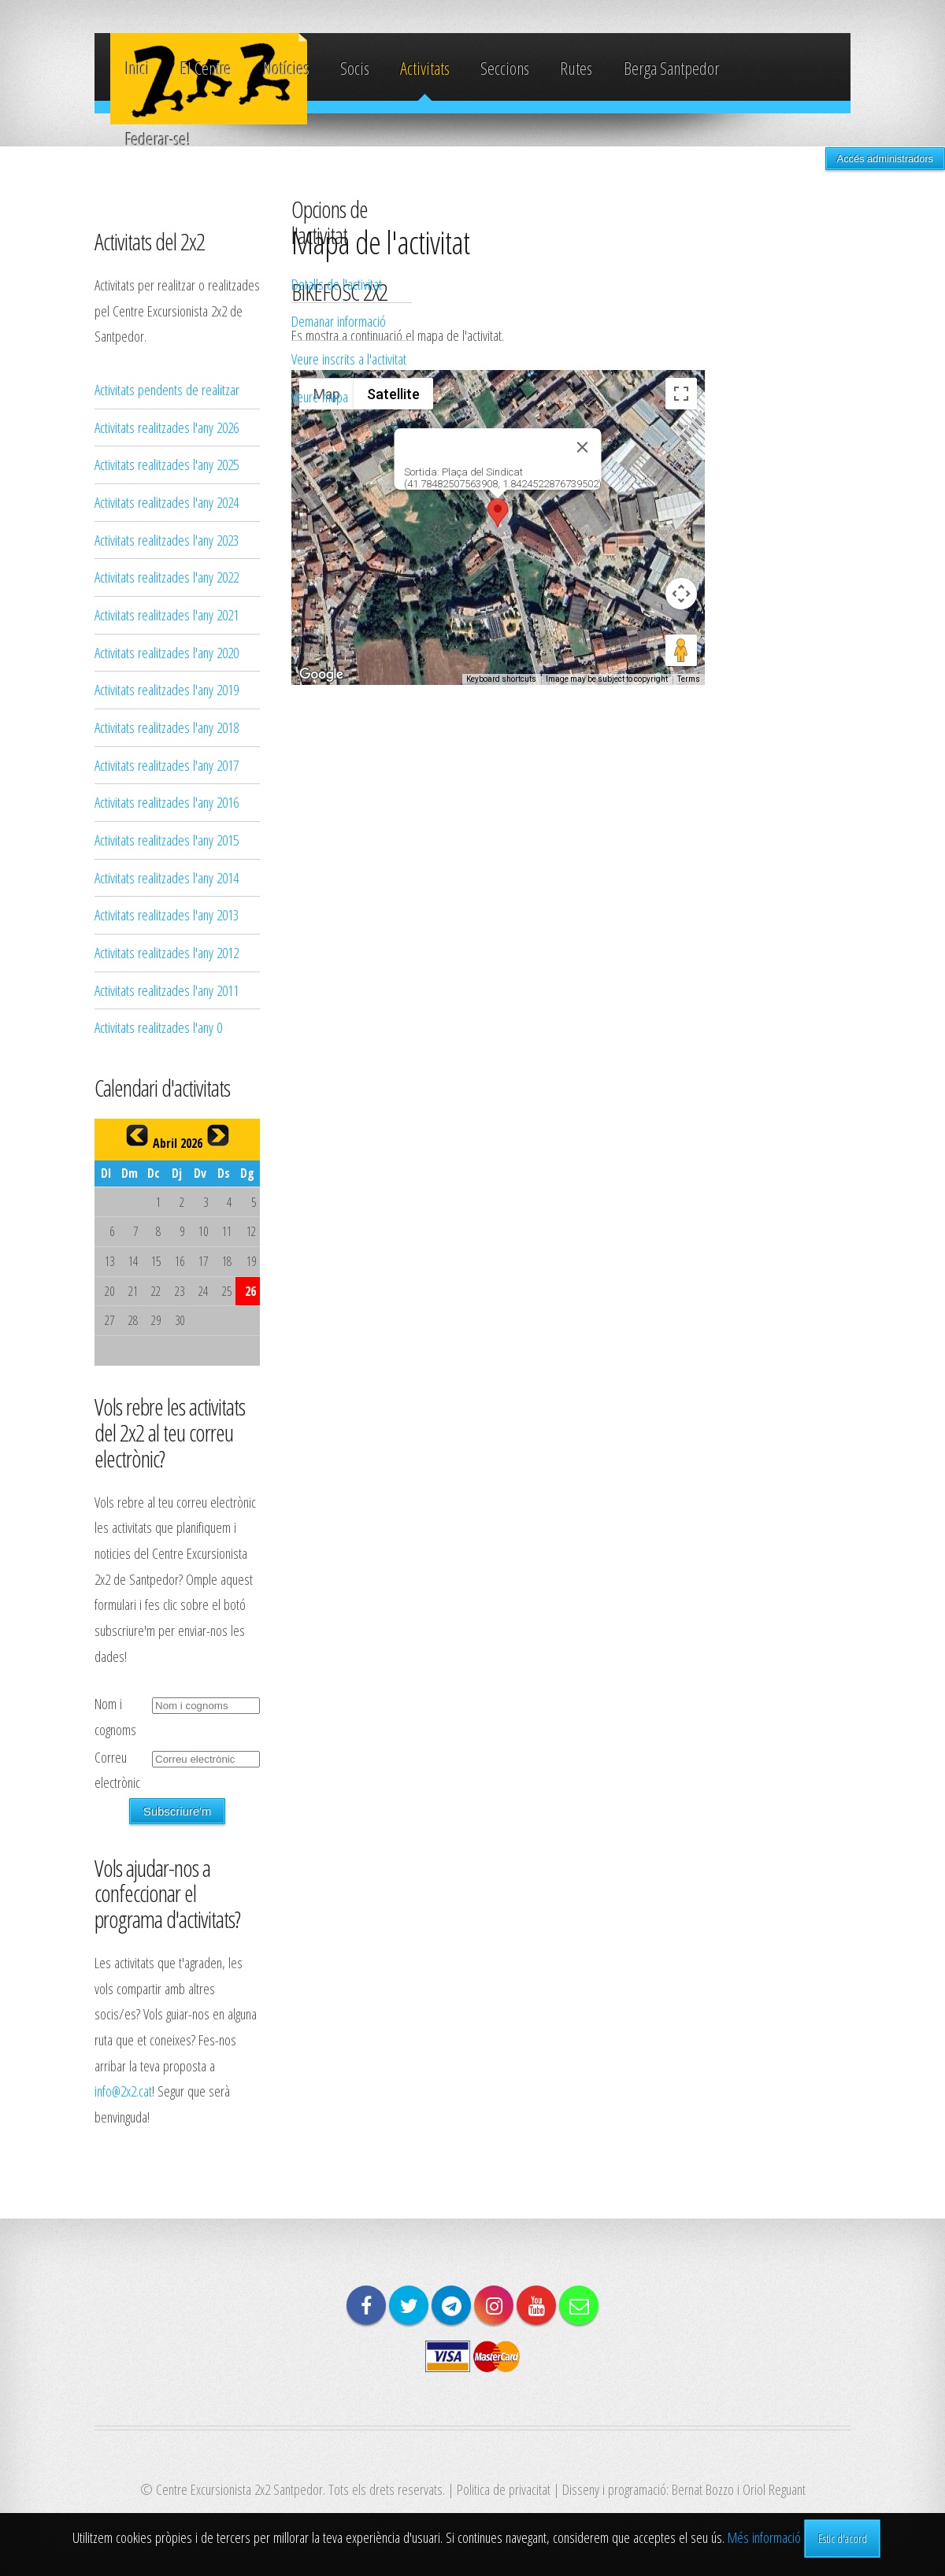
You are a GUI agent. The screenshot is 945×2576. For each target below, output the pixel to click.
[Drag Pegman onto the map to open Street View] (681, 650)
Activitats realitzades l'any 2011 (166, 990)
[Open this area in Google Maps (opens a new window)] (321, 674)
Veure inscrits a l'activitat (348, 358)
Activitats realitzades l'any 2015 (166, 839)
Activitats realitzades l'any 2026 (166, 427)
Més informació (764, 2537)
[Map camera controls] (681, 593)
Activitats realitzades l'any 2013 (166, 914)
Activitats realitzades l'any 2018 (166, 727)
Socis (354, 68)
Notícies (286, 68)
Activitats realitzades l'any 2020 (166, 652)
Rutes (576, 68)
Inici (137, 68)
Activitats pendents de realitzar (166, 389)
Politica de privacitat (503, 2489)
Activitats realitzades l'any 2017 (166, 765)
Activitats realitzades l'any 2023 (166, 540)
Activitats (425, 68)
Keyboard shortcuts (501, 679)
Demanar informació (338, 321)
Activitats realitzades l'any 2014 (166, 877)
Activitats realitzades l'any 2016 (166, 802)
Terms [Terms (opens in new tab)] (688, 679)
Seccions (504, 68)
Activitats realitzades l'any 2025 (166, 464)
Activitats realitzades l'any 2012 (166, 952)
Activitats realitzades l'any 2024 (166, 502)
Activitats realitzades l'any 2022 (166, 577)
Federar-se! (158, 139)
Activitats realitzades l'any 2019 (166, 689)
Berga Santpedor (671, 68)
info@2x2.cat (123, 2090)
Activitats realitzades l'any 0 (158, 1027)
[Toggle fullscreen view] (681, 393)
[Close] (583, 447)
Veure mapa (319, 396)
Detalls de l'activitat (336, 284)
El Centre (206, 68)
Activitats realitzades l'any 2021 (166, 614)
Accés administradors (885, 159)
